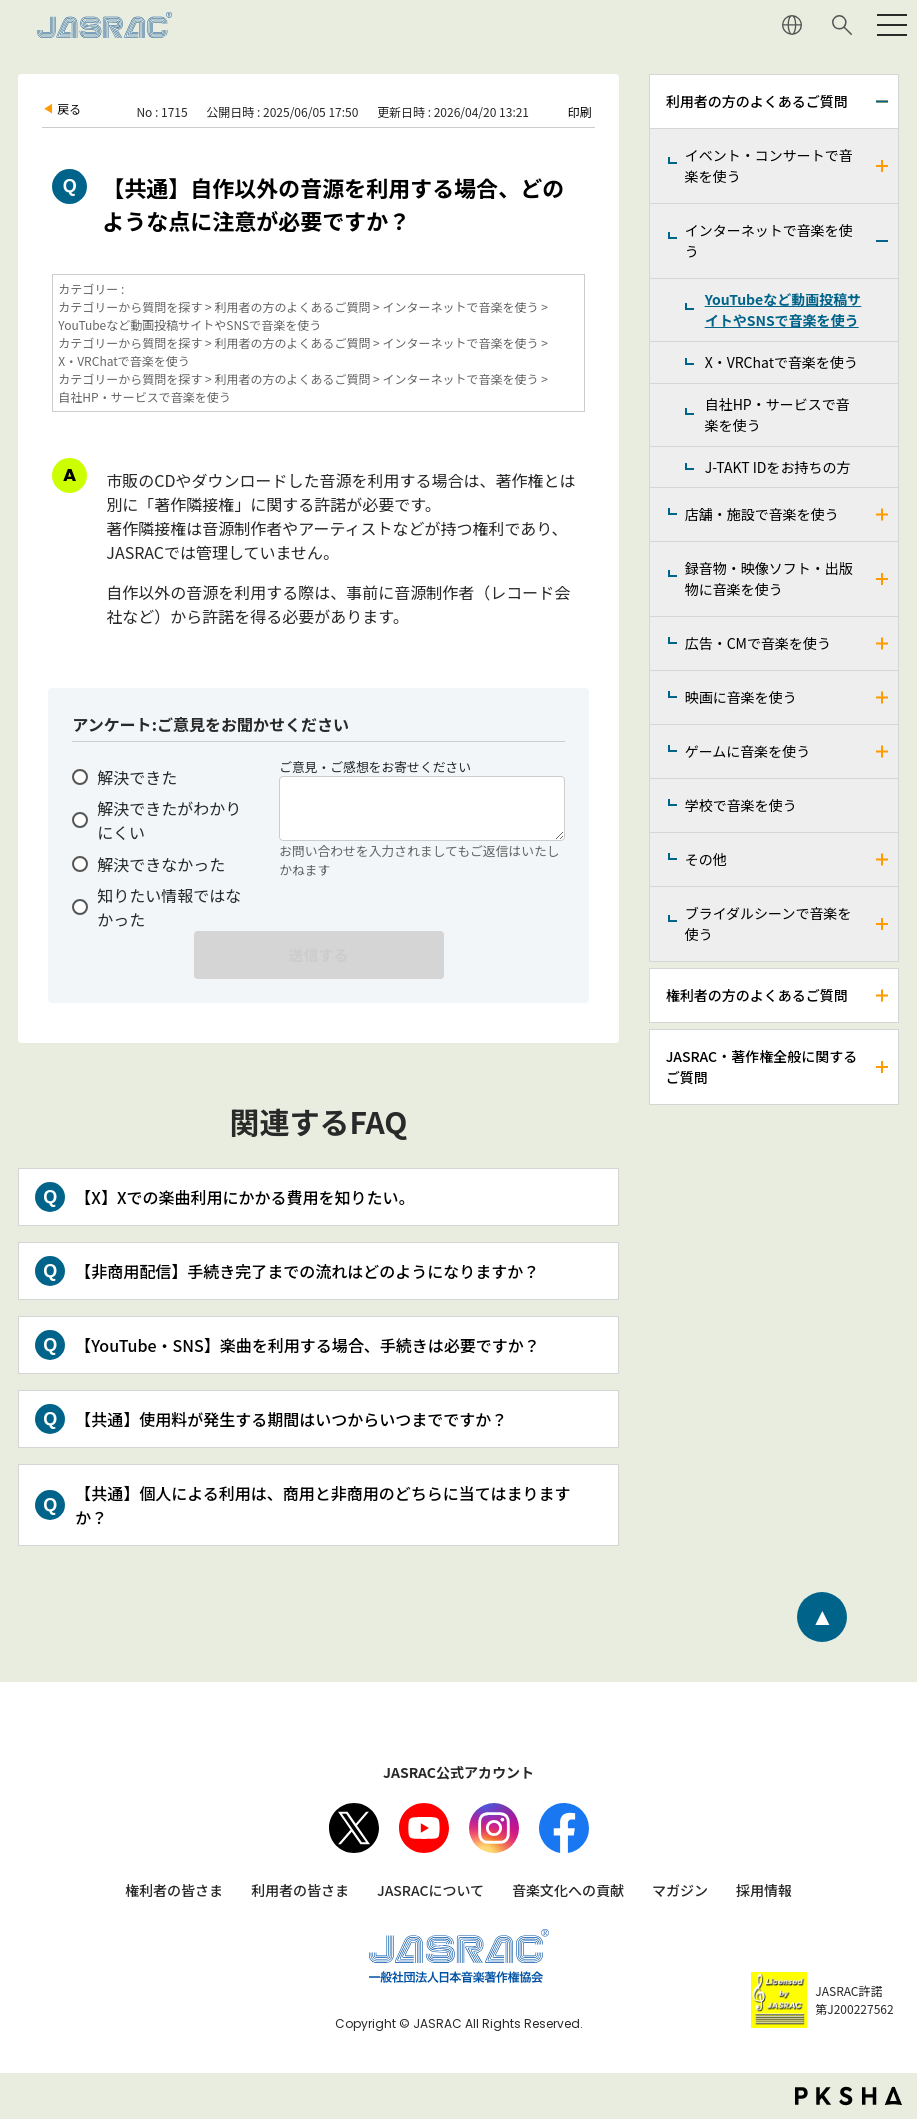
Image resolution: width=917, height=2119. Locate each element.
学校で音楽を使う (741, 805)
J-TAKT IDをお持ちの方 (778, 467)
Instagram (494, 1828)
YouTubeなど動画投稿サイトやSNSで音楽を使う (783, 309)
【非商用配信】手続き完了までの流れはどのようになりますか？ (307, 1271)
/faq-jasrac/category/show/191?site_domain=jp (883, 697)
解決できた (137, 777)
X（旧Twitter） (354, 1828)
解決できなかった (161, 864)
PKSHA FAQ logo (848, 2096)
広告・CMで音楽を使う (758, 643)
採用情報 (764, 1890)
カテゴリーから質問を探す (130, 306)
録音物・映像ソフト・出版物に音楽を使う (769, 578)
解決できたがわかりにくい (169, 820)
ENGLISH (792, 25)
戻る (69, 108)
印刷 (580, 111)
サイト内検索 (842, 25)
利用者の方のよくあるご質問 (757, 101)
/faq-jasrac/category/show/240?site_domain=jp (883, 924)
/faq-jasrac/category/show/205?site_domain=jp (883, 859)
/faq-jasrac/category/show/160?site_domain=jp (883, 166)
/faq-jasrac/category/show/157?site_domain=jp (883, 101)
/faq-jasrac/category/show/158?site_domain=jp (883, 995)
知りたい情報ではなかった (169, 907)
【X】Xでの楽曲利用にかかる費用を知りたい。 (244, 1197)
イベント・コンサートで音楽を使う (769, 165)
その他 (706, 859)
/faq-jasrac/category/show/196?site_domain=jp (883, 751)
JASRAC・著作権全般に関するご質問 (761, 1066)
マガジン (680, 1890)
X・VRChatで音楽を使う (781, 362)
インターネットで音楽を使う (769, 240)
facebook (564, 1828)
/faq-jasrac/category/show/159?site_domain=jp (883, 1067)
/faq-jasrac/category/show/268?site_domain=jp (883, 579)
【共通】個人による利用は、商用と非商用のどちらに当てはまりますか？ (322, 1505)
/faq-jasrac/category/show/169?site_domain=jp (883, 514)
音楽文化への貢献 (568, 1890)
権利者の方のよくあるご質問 (757, 995)
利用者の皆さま (300, 1890)
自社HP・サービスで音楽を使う (777, 414)
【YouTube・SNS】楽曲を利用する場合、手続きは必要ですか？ (307, 1345)
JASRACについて (430, 1890)
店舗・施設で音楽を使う (762, 514)
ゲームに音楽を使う (748, 751)
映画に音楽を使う (741, 697)
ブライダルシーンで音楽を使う (768, 923)
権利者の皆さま (174, 1890)
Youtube (424, 1828)
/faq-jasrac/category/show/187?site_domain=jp (883, 643)
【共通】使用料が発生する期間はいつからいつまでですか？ (291, 1419)
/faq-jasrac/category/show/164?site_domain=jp (883, 241)
